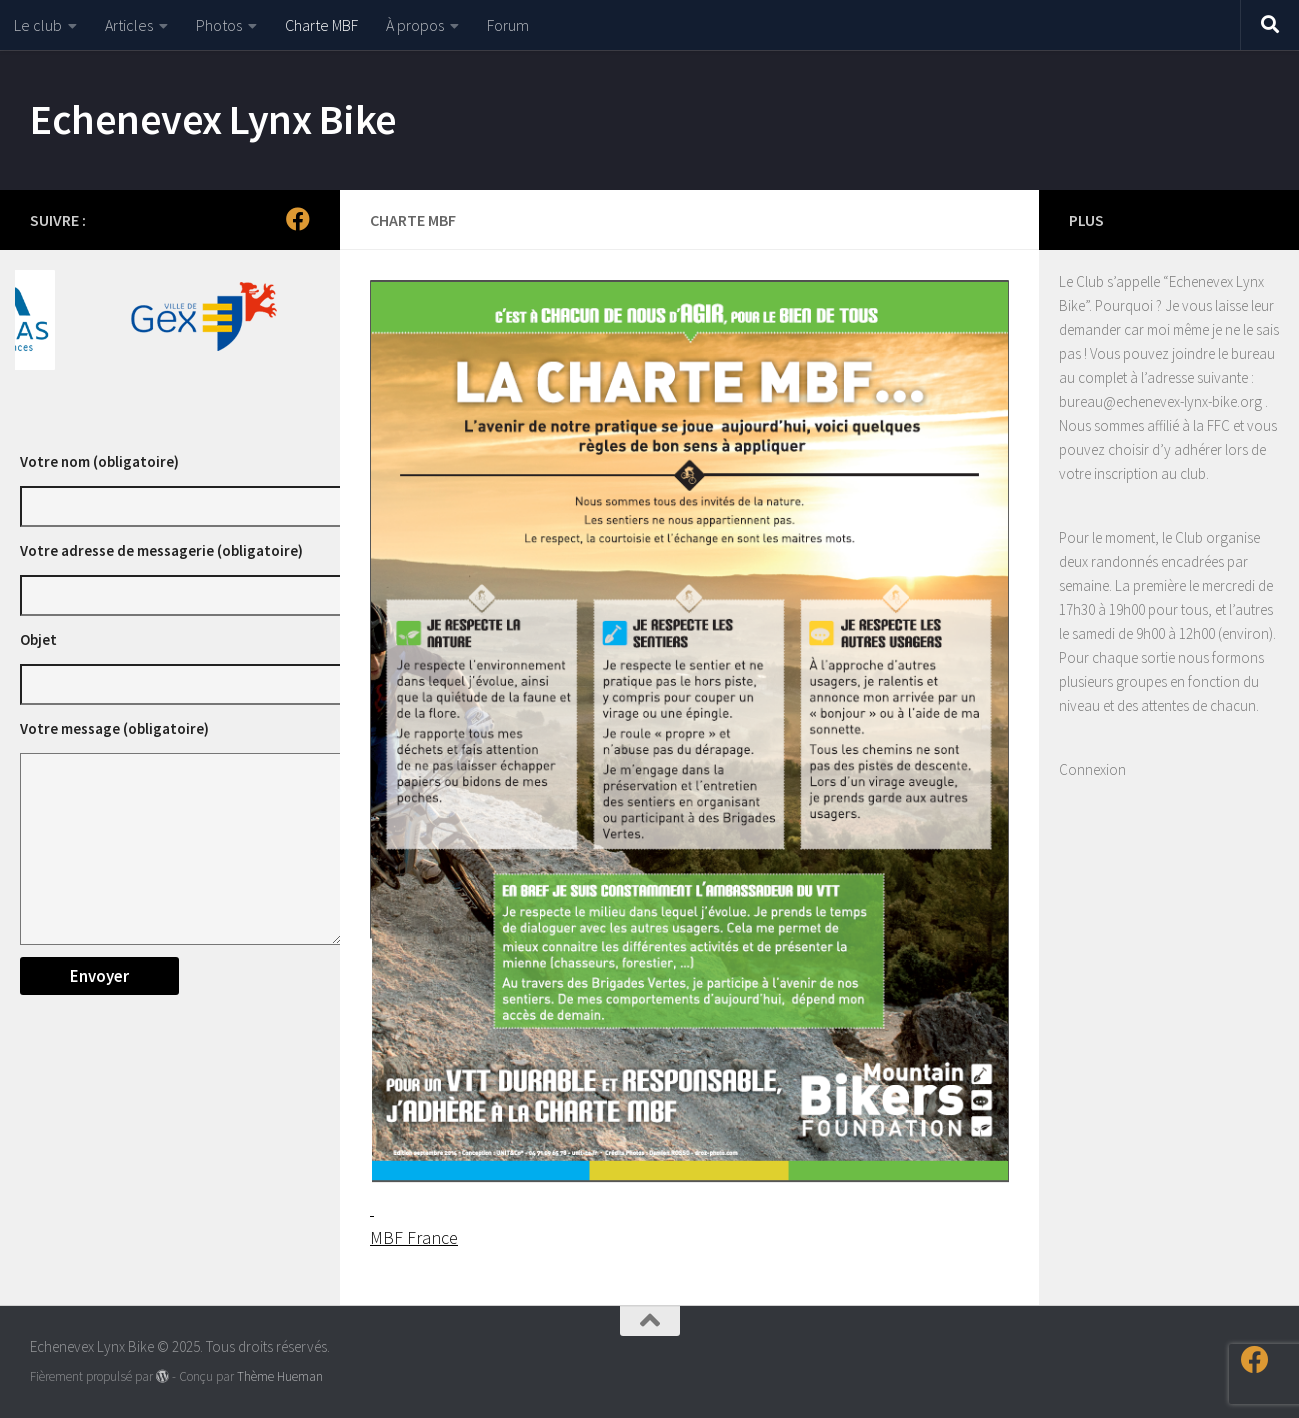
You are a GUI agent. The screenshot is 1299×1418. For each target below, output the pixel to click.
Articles (129, 25)
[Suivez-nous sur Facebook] (298, 219)
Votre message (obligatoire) (114, 728)
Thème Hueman (280, 1376)
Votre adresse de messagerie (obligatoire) (161, 550)
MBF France (414, 1237)
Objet (38, 639)
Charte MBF (321, 25)
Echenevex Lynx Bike (213, 119)
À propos (415, 25)
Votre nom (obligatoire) (99, 461)
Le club (38, 25)
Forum (508, 25)
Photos (219, 25)
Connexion (1092, 769)
